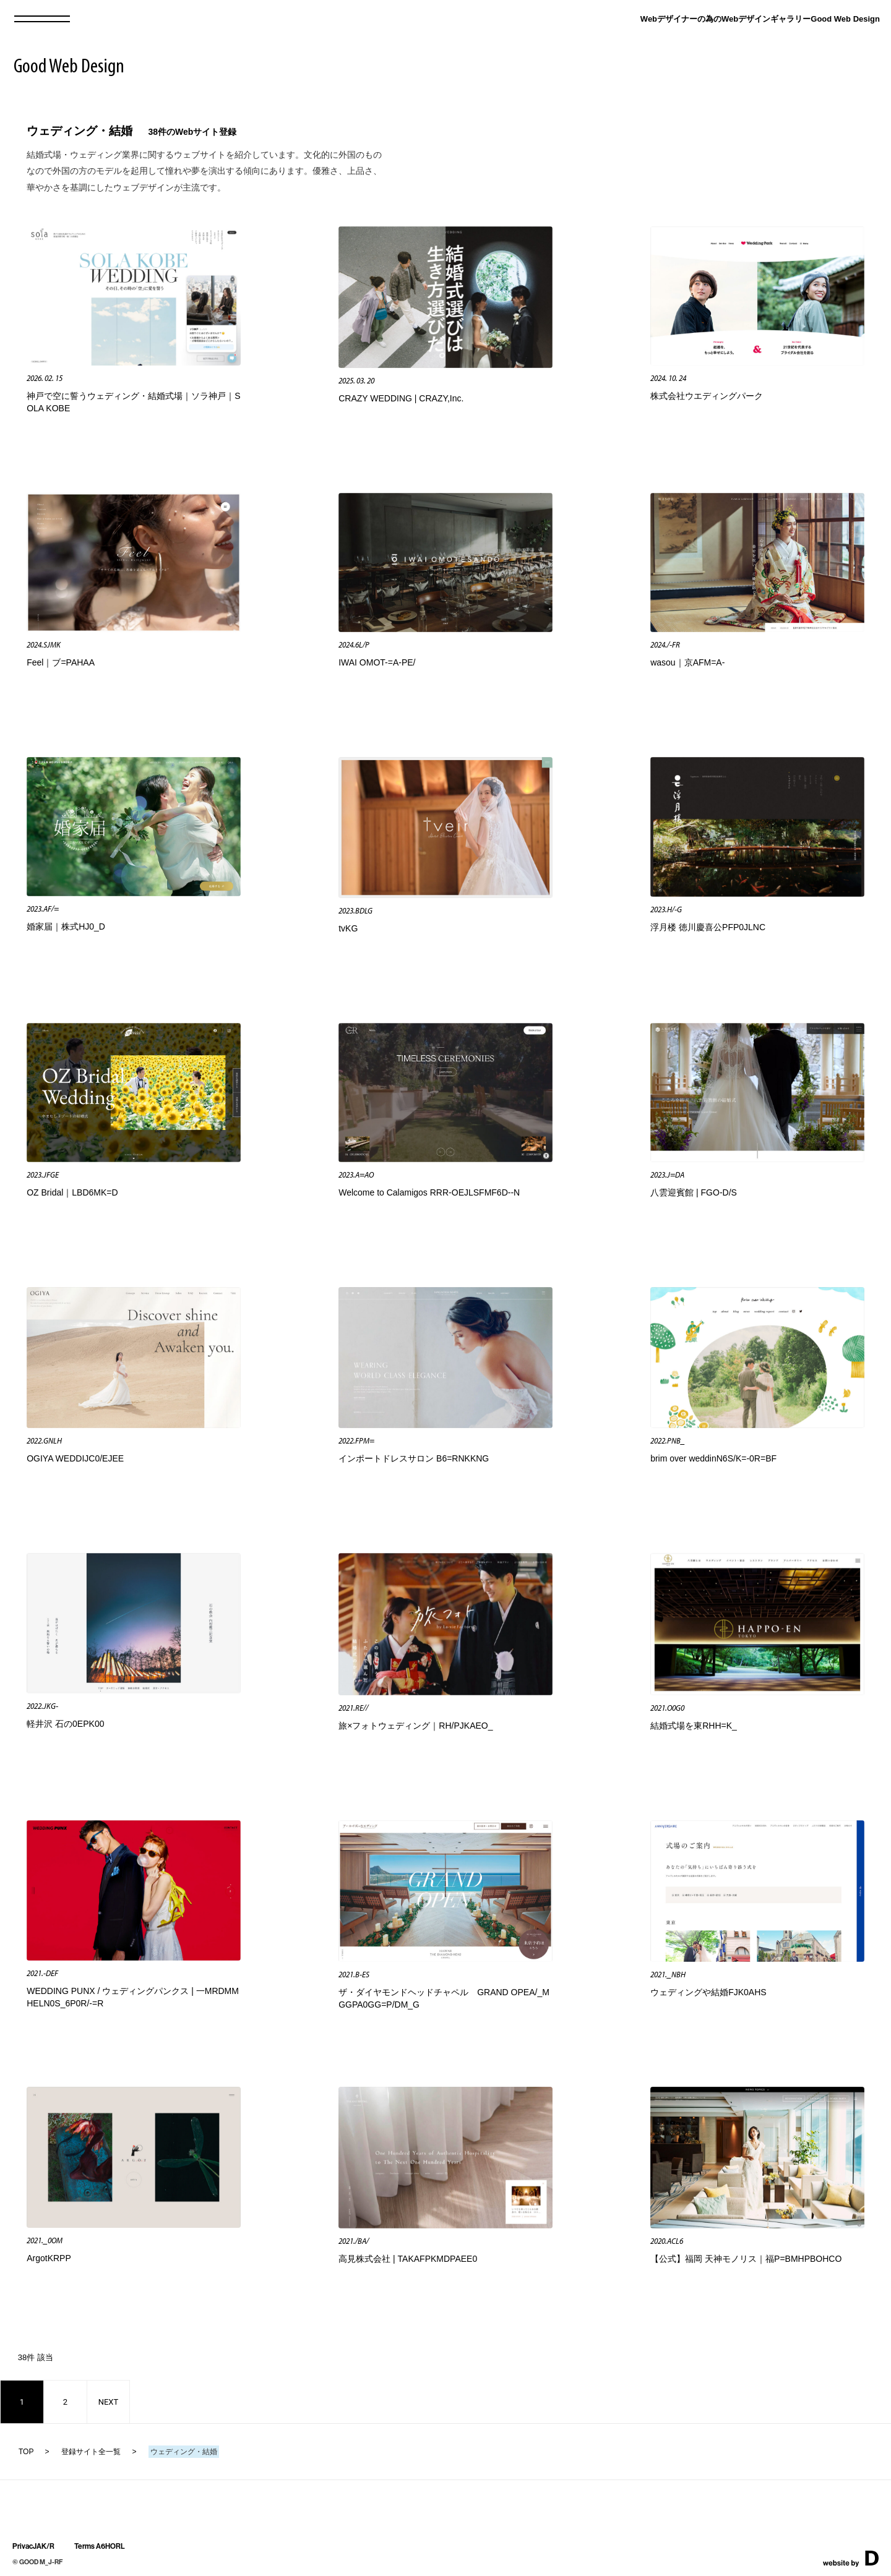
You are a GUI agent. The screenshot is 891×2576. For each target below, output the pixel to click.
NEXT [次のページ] (108, 2402)
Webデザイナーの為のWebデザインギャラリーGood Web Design (760, 19)
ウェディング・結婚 (79, 130)
